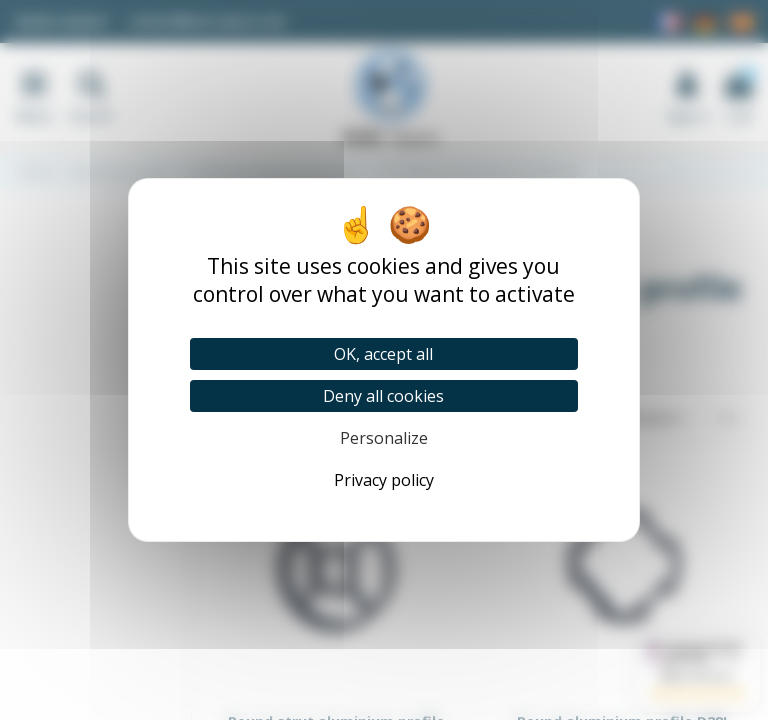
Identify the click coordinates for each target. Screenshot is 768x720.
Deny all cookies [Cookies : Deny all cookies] (383, 396)
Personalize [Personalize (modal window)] (384, 438)
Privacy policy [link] (384, 480)
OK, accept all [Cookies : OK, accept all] (383, 354)
